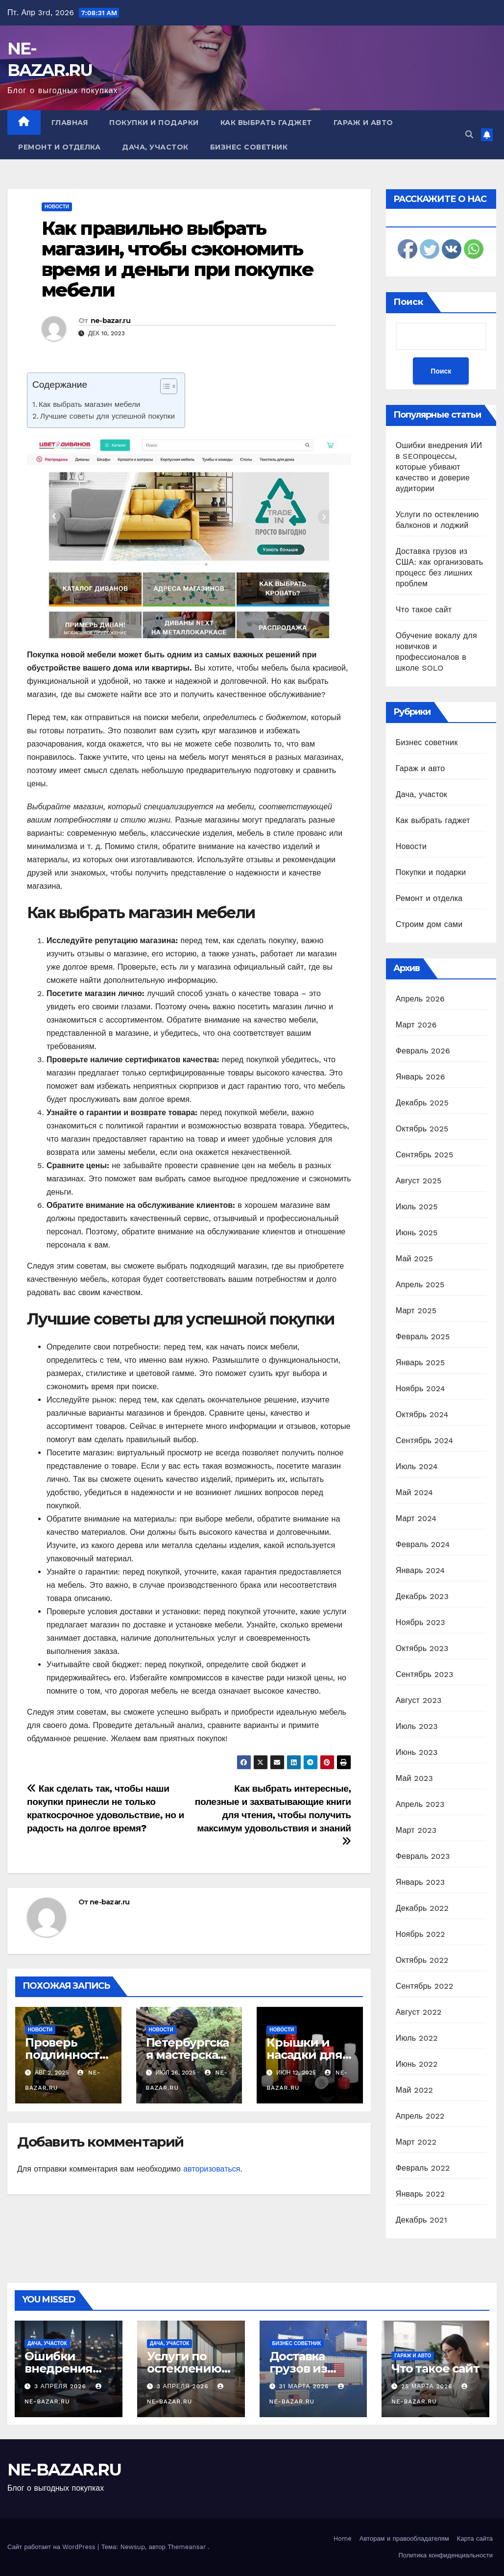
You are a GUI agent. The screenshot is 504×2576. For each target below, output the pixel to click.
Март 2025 (416, 1310)
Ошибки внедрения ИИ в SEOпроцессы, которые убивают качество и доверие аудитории (439, 467)
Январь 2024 (420, 1570)
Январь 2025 (420, 1362)
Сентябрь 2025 (425, 1154)
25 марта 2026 (428, 2386)
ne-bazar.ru (110, 320)
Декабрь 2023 (422, 1596)
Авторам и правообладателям (404, 2538)
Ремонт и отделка (59, 147)
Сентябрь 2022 (425, 1986)
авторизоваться (211, 2169)
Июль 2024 (417, 1466)
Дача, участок (155, 147)
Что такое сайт (424, 609)
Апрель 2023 (420, 1804)
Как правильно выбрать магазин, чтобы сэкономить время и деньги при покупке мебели (177, 259)
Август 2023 (419, 1700)
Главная (69, 122)
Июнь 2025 (417, 1232)
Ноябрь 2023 (420, 1622)
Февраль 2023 (423, 1856)
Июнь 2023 (417, 1752)
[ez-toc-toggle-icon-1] (164, 388)
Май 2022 (414, 2090)
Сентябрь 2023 (425, 1674)
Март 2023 (416, 1830)
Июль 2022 (417, 2038)
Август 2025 (419, 1180)
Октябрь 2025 (422, 1128)
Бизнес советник (249, 147)
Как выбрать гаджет (266, 122)
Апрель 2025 (420, 1284)
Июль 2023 (417, 1726)
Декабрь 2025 (422, 1102)
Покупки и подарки (154, 122)
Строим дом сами (429, 924)
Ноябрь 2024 (420, 1388)
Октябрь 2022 (422, 1960)
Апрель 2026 (420, 998)
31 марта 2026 (305, 2386)
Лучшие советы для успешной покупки (107, 416)
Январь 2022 (420, 2194)
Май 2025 (414, 1258)
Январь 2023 (420, 1882)
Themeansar (187, 2547)
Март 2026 (416, 1024)
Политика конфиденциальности (445, 2555)
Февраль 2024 (423, 1544)
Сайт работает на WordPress (52, 2547)
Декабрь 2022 (422, 1908)
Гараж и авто (363, 122)
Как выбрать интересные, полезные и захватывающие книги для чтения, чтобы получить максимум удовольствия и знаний (273, 1814)
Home (343, 2538)
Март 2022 (416, 2142)
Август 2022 (419, 2012)
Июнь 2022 (417, 2064)
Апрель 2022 (420, 2116)
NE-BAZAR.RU (64, 2469)
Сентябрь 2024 (425, 1440)
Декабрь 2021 (421, 2220)
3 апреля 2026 (61, 2386)
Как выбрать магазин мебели (89, 404)
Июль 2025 (417, 1206)
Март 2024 (416, 1518)
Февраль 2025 (423, 1336)
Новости (57, 206)
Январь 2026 (420, 1076)
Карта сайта (475, 2538)
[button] (469, 134)
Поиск (408, 302)
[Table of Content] (168, 386)
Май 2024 (414, 1492)
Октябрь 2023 (422, 1648)
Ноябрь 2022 (420, 1934)
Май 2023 (414, 1778)
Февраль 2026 (423, 1050)
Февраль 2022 (423, 2168)
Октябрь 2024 (422, 1414)
